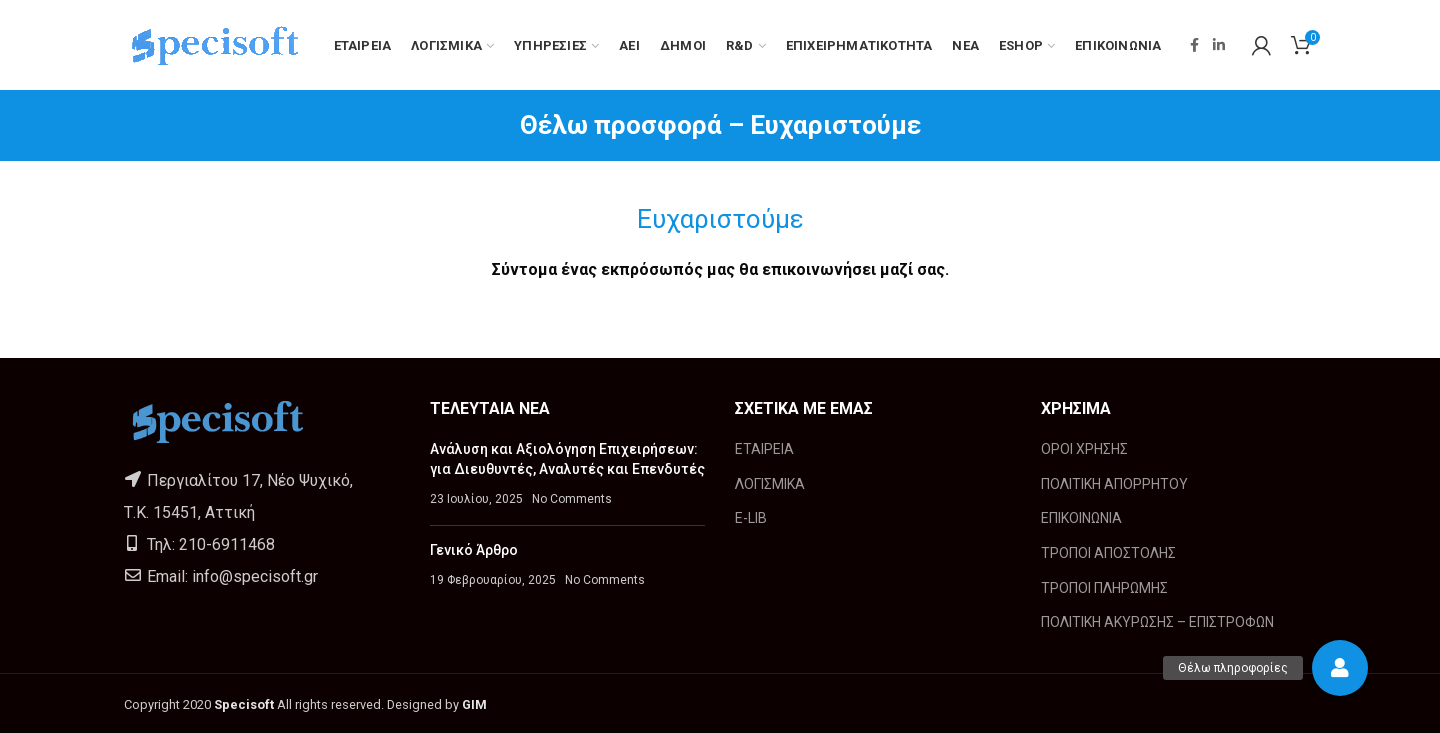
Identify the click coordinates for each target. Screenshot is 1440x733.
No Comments (572, 499)
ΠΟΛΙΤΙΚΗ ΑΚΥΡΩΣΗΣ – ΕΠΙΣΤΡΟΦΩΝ (1157, 622)
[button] (1340, 668)
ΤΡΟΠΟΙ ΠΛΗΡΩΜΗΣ (1104, 588)
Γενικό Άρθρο (474, 550)
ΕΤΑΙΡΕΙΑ (764, 449)
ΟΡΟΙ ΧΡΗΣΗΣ (1084, 449)
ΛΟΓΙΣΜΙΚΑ (770, 484)
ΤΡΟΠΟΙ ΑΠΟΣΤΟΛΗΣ (1108, 553)
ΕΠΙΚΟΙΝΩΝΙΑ (1081, 518)
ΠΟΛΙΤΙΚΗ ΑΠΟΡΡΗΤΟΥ (1114, 484)
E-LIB (751, 518)
